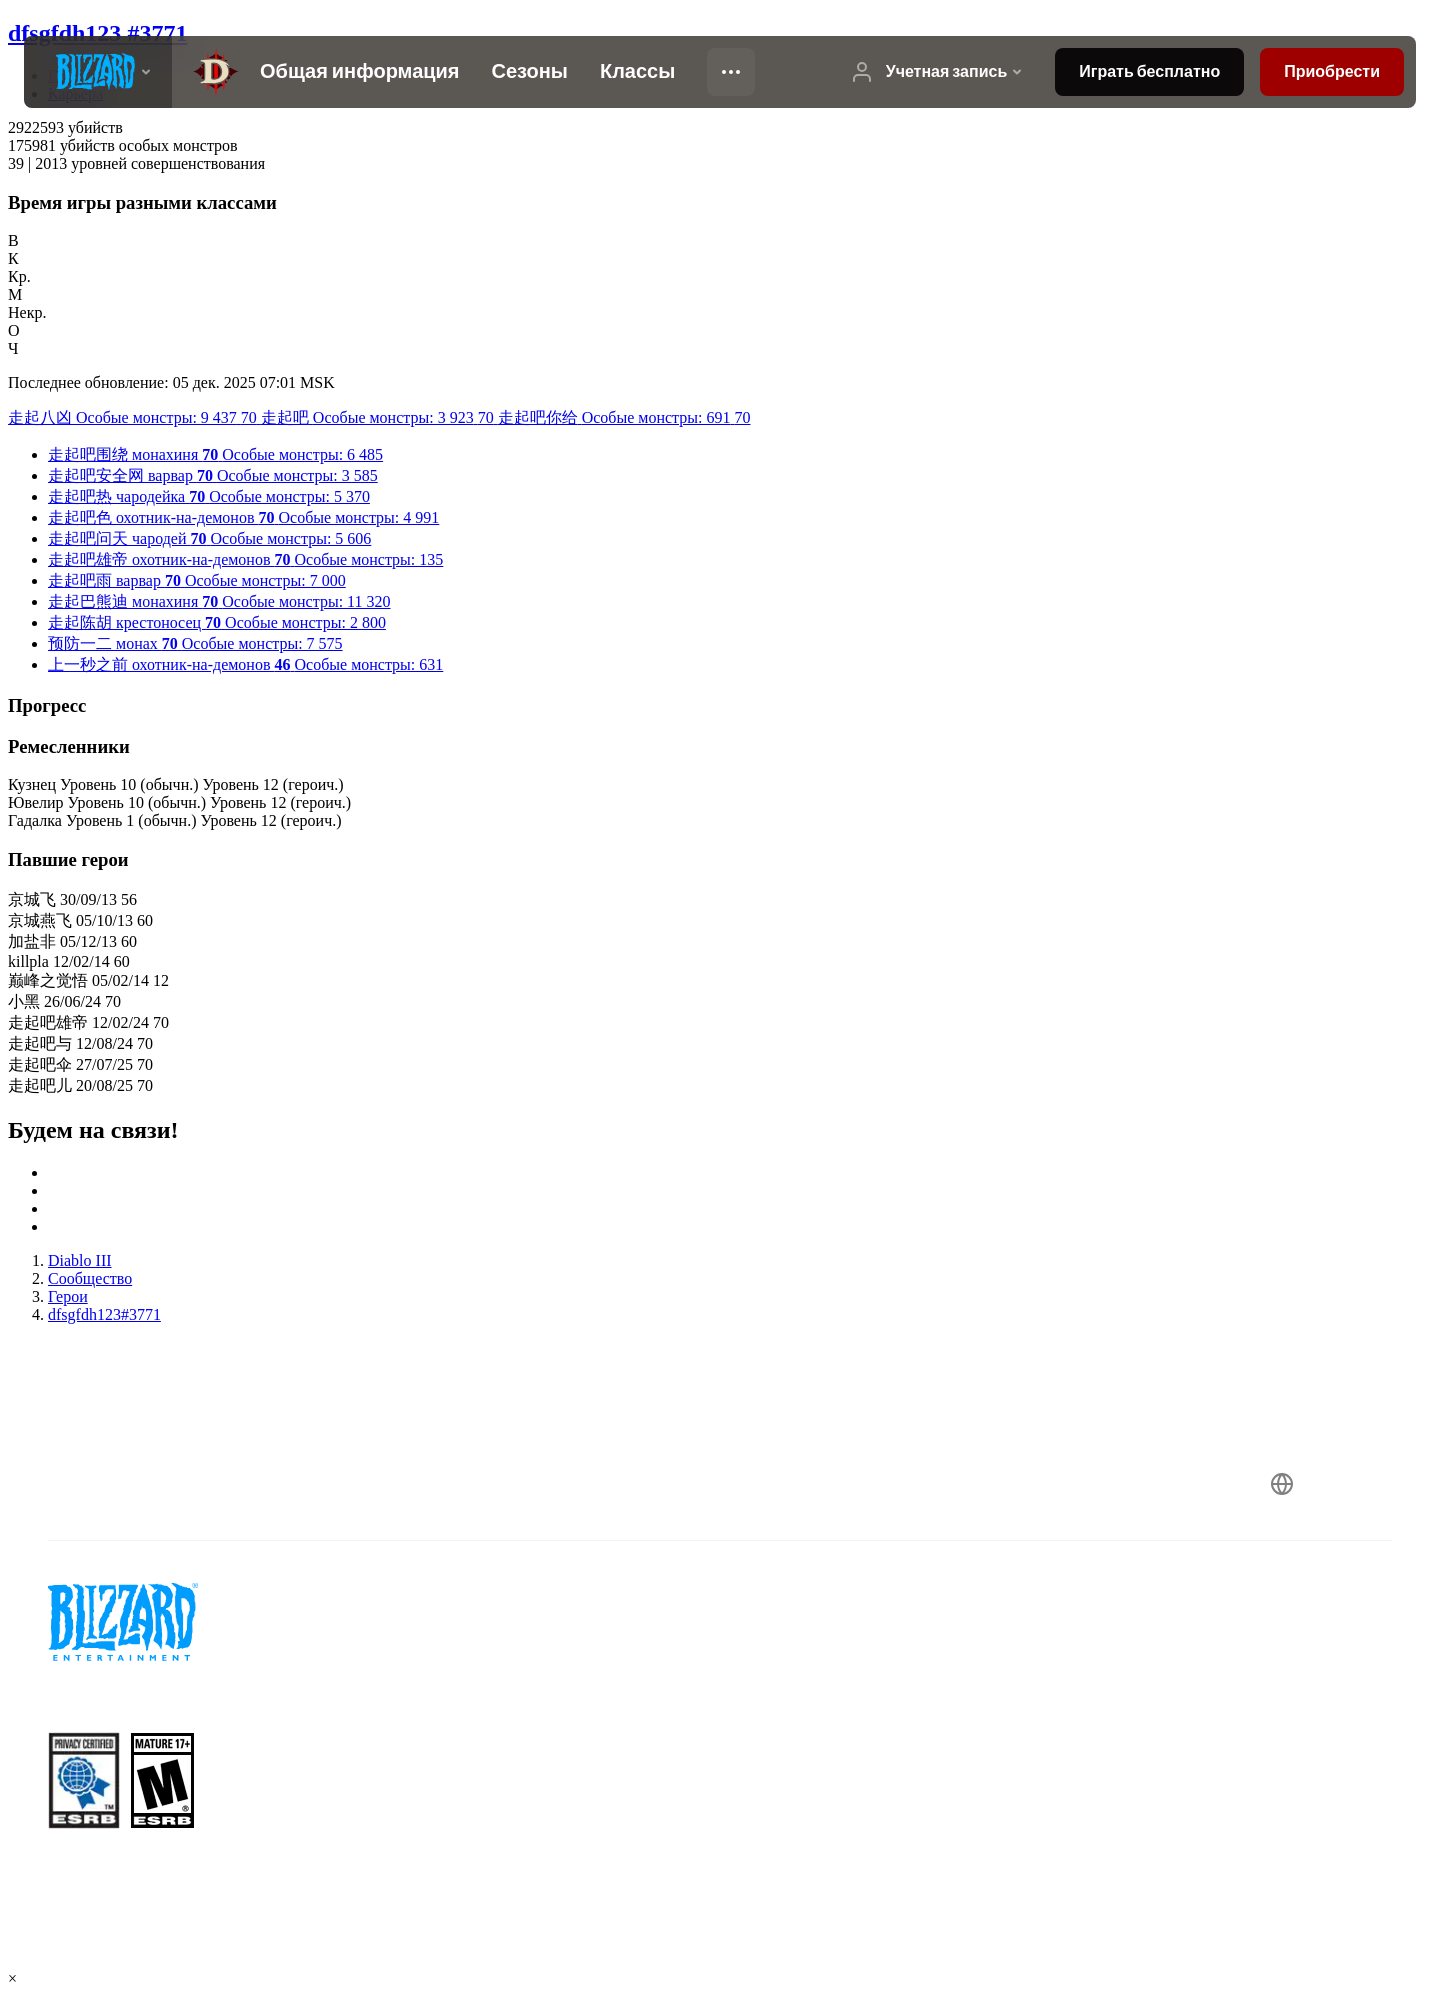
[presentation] (98, 72)
